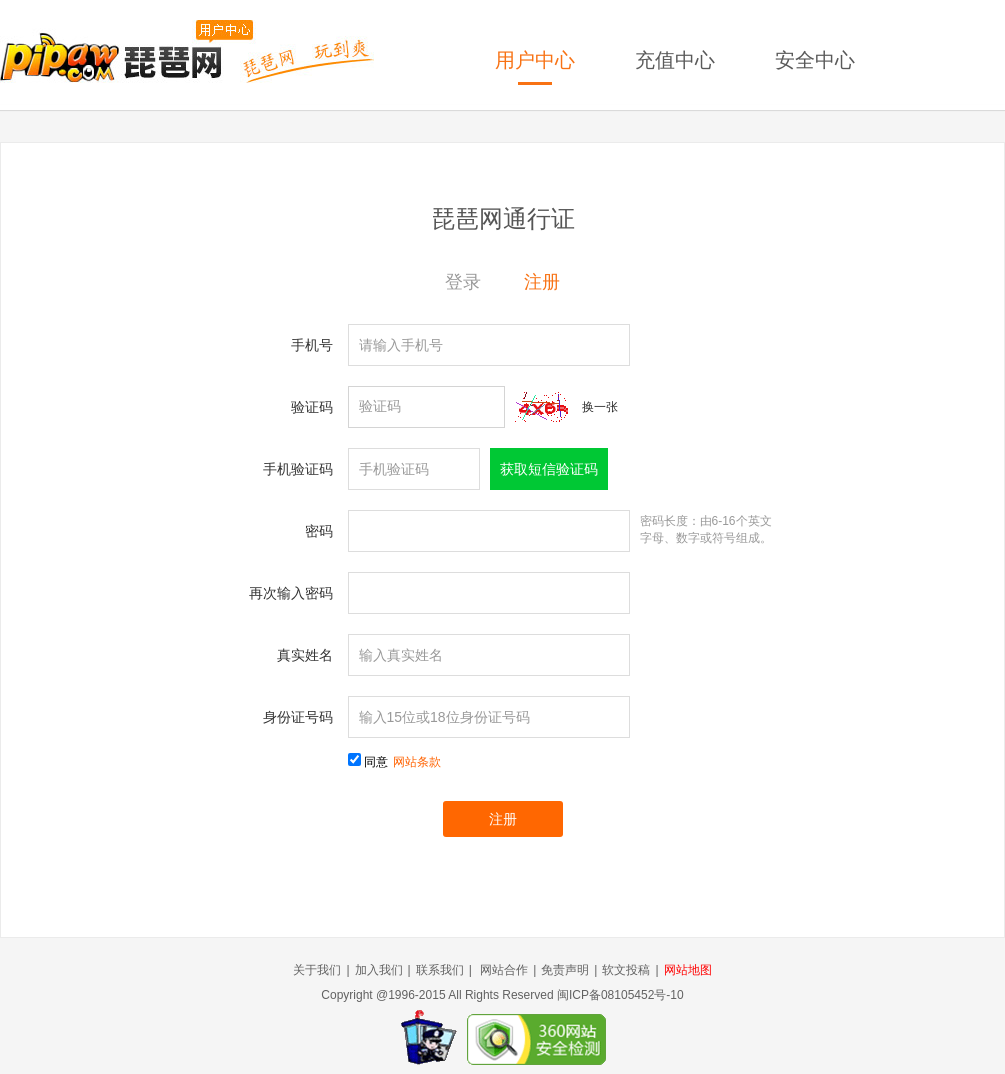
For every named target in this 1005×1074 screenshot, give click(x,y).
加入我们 (379, 970)
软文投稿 (626, 970)
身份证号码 (298, 717)
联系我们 (440, 970)
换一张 (600, 407)
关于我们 (317, 970)
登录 (463, 282)
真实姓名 (305, 655)
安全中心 (815, 60)
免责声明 (565, 970)
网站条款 (417, 762)
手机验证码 (298, 469)
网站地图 (688, 970)
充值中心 (675, 60)
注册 (542, 282)
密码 (319, 531)
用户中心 (535, 60)
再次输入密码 (291, 593)
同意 (402, 762)
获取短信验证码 (549, 469)
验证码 (312, 407)
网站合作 (504, 970)
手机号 (312, 345)
